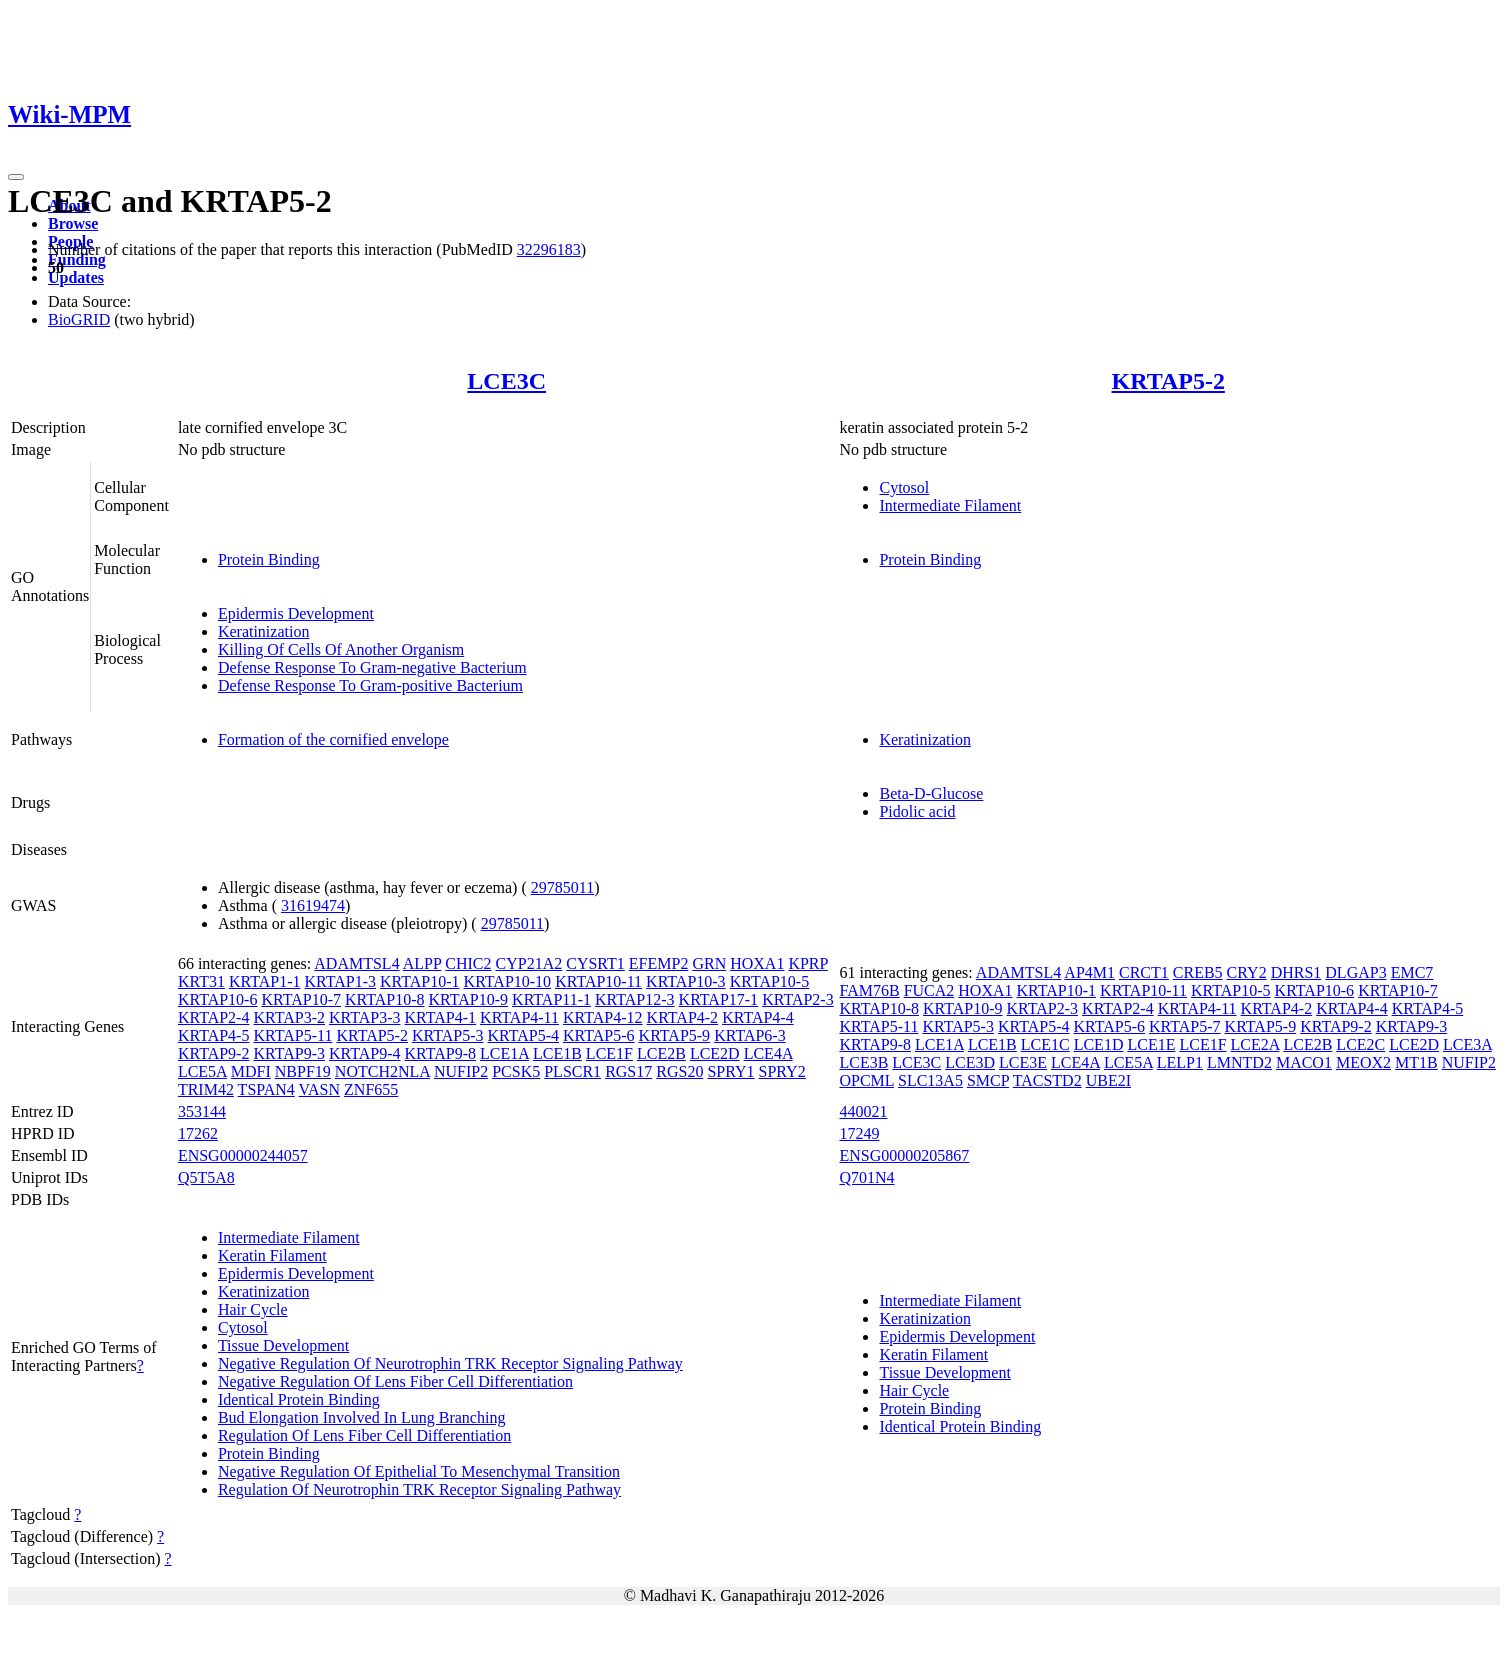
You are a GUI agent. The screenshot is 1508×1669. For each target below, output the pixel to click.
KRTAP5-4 (523, 1035)
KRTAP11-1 (551, 999)
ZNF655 (371, 1089)
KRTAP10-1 (420, 981)
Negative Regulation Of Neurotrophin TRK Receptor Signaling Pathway (450, 1363)
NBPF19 (303, 1071)
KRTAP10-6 (218, 999)
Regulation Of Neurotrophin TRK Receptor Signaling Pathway (419, 1489)
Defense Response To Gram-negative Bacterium (372, 667)
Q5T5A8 (206, 1177)
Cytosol (904, 487)
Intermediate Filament (950, 505)
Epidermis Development (296, 613)
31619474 (313, 905)
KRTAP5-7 (1185, 1026)
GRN (709, 963)
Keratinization (264, 631)
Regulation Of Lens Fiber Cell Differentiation (364, 1435)
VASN (320, 1089)
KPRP (807, 963)
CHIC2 (468, 963)
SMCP (988, 1080)
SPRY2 (782, 1071)
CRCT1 (1144, 972)
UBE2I (1108, 1080)
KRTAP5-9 (675, 1035)
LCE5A (202, 1071)
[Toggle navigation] (16, 177)
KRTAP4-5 (214, 1035)
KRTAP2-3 (798, 999)
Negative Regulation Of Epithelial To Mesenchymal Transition (419, 1471)
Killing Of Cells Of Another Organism (341, 649)
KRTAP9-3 (289, 1053)
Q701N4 (866, 1177)
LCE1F (609, 1053)
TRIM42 (206, 1089)
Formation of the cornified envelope (333, 739)
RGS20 (679, 1071)
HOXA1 (757, 963)
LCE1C (1045, 1044)
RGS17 (628, 1071)
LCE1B (557, 1053)
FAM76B (869, 990)
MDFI (251, 1071)
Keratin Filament (272, 1255)
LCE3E (1023, 1062)
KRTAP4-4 (758, 1017)
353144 (202, 1111)
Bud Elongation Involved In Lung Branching (362, 1417)
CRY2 (1247, 972)
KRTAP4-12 (603, 1017)
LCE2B (661, 1053)
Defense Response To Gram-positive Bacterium (370, 685)
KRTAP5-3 (448, 1035)
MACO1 (1304, 1062)
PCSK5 (516, 1071)
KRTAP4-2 (683, 1017)
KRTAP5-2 (1168, 381)
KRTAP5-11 (292, 1035)
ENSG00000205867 (904, 1155)
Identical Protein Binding (299, 1399)
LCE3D (970, 1062)
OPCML (866, 1080)
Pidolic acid (917, 811)
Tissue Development (283, 1345)
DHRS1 (1296, 972)
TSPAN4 (266, 1089)
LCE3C (506, 381)
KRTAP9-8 (441, 1053)
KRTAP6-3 (750, 1035)
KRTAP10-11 (598, 981)
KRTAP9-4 (365, 1053)
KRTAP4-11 (519, 1017)
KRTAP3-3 (365, 1017)
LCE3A (1467, 1044)
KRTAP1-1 (265, 981)
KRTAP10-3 (686, 981)
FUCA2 (929, 990)
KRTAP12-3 (635, 999)
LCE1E (1151, 1044)
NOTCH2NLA (382, 1071)
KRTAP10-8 (385, 999)
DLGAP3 (1355, 972)
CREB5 (1198, 972)
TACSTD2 (1047, 1080)
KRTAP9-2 (214, 1053)
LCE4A (768, 1053)
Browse (73, 223)
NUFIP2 (461, 1071)
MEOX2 (1363, 1062)
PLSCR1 (572, 1071)
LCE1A (504, 1053)
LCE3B (863, 1062)
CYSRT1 (595, 963)
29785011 (562, 887)
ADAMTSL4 (356, 963)
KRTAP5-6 (599, 1035)
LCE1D (1099, 1044)
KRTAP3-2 (289, 1017)
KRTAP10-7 (301, 999)
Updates (76, 277)
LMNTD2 (1239, 1062)
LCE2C (1360, 1044)
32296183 (549, 249)
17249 (859, 1133)
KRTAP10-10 (508, 981)
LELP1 (1180, 1062)
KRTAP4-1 (441, 1017)
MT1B (1416, 1062)
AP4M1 (1089, 972)
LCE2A (1255, 1044)
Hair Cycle (253, 1309)
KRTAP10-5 (770, 981)
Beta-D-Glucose (931, 793)
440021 (863, 1111)
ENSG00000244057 (243, 1155)
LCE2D (715, 1053)
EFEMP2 (659, 963)
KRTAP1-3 (340, 981)
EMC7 (1412, 972)
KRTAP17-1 (719, 999)
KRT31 (201, 981)
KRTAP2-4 (214, 1017)
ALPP (422, 963)
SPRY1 (730, 1071)
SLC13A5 (930, 1080)
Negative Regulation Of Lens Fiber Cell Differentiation (395, 1381)
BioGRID (79, 319)
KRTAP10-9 (469, 999)
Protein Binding (269, 559)
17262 (198, 1133)
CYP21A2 (529, 963)
